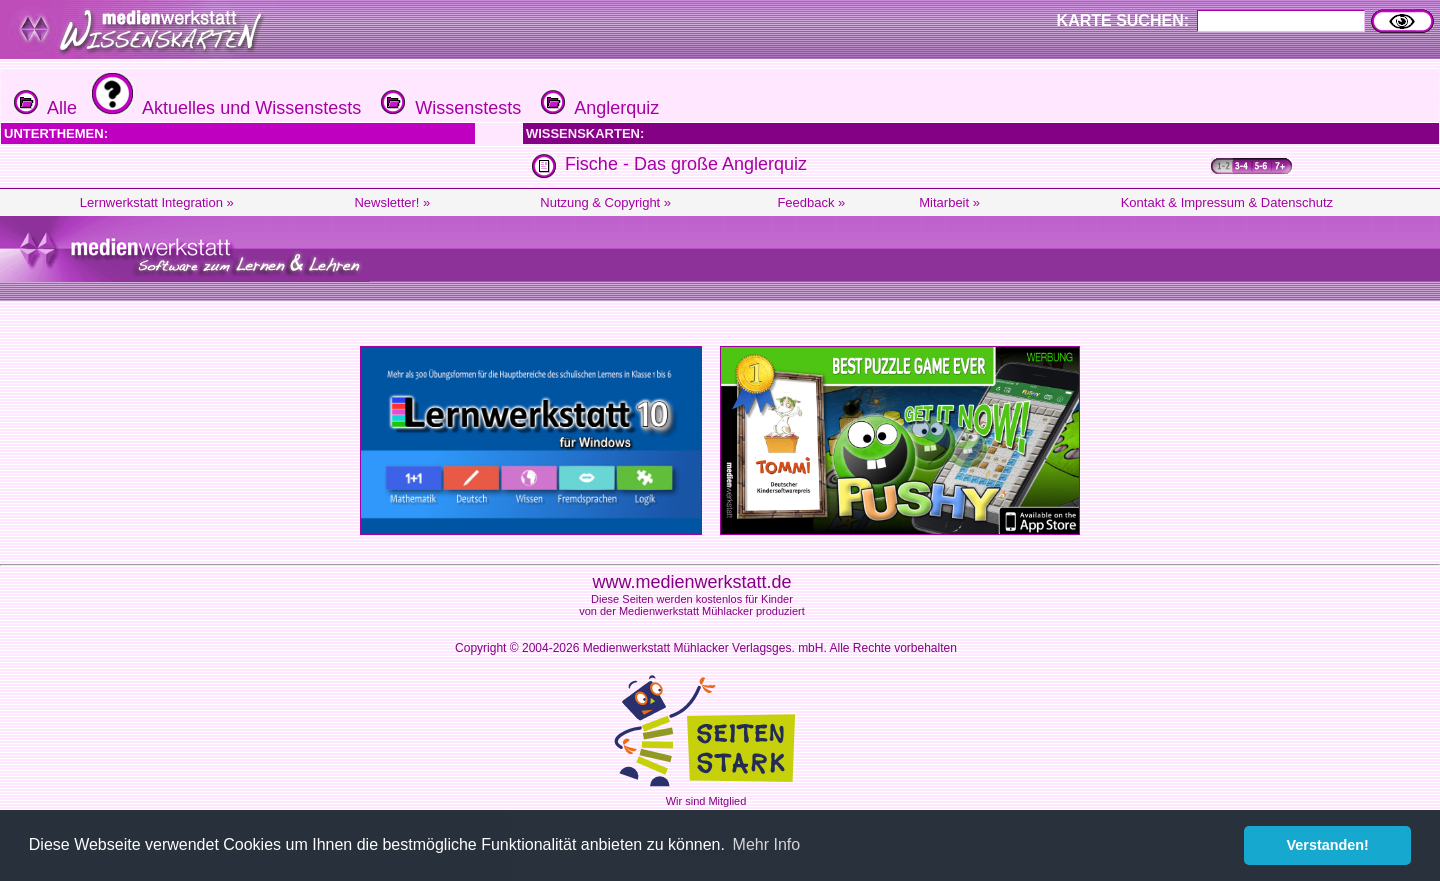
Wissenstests (448, 108)
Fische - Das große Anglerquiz (686, 164)
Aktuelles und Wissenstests (224, 108)
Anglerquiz (597, 108)
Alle (45, 108)
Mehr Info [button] (767, 844)
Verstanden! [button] (1328, 845)
